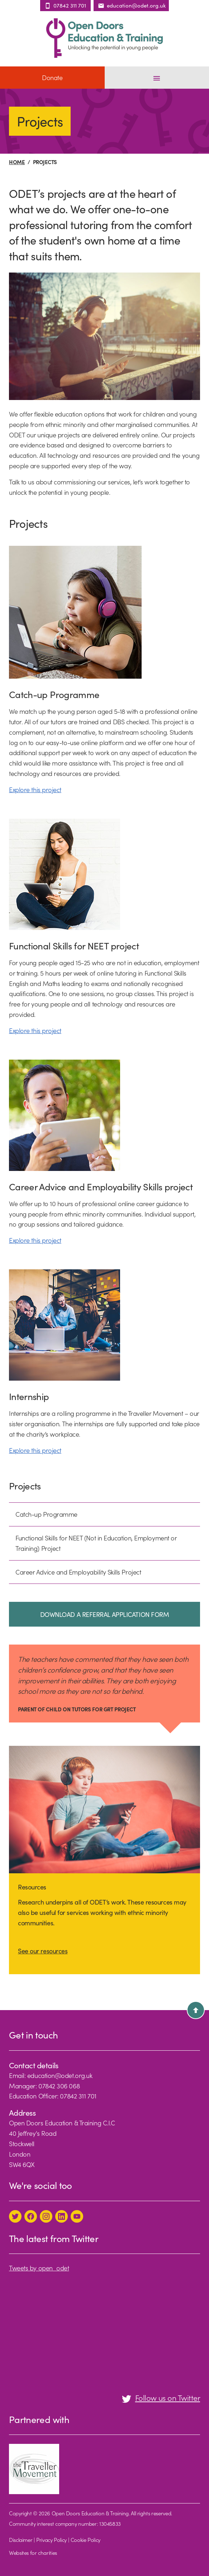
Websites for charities (33, 2552)
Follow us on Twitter (161, 2397)
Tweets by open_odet (39, 2267)
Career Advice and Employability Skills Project (78, 1571)
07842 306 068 (59, 2085)
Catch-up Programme (46, 1514)
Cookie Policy (85, 2539)
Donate (52, 77)
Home (17, 162)
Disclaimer (20, 2539)
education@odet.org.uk (59, 2075)
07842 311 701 (78, 2095)
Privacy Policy (51, 2539)
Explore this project (35, 789)
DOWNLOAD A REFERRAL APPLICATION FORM (104, 1614)
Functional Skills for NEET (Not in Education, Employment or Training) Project (95, 1543)
